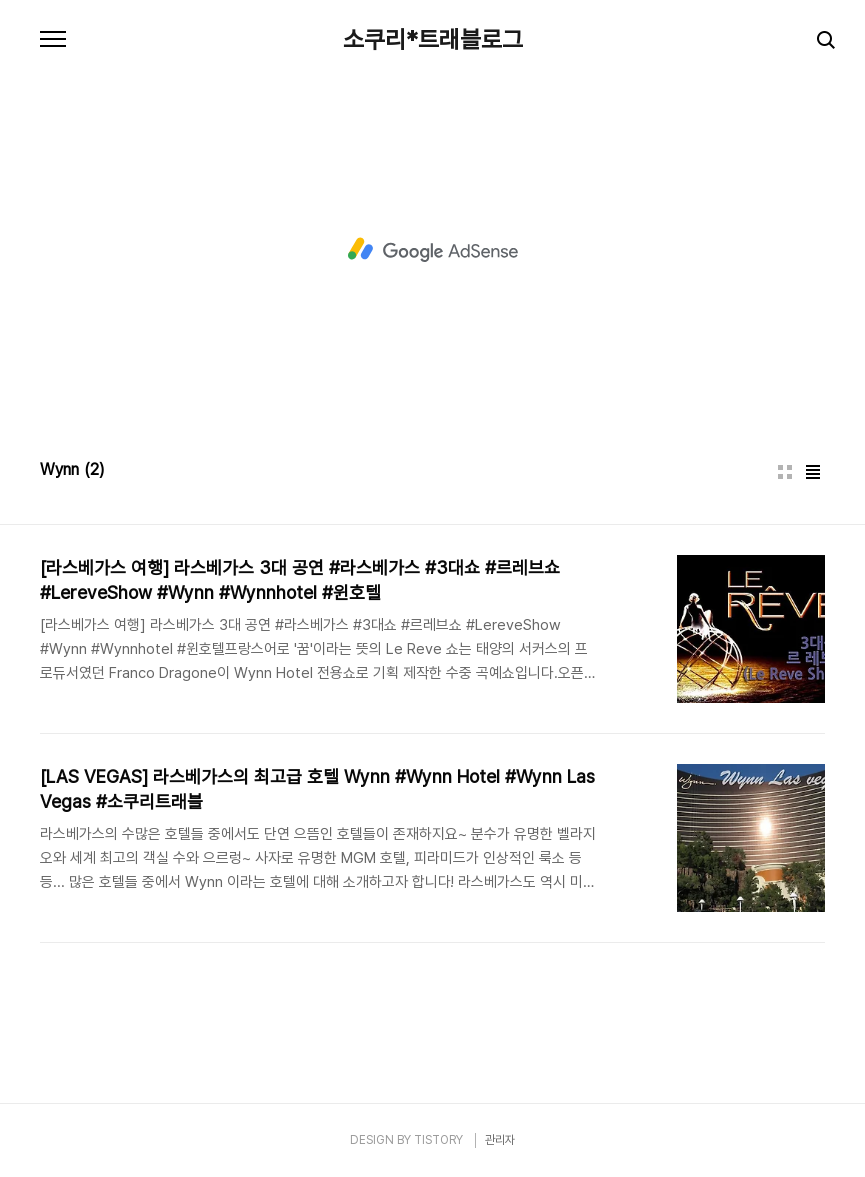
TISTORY (438, 1140)
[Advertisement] (433, 250)
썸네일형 (785, 472)
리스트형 (813, 472)
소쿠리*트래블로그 (433, 40)
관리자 (500, 1140)
